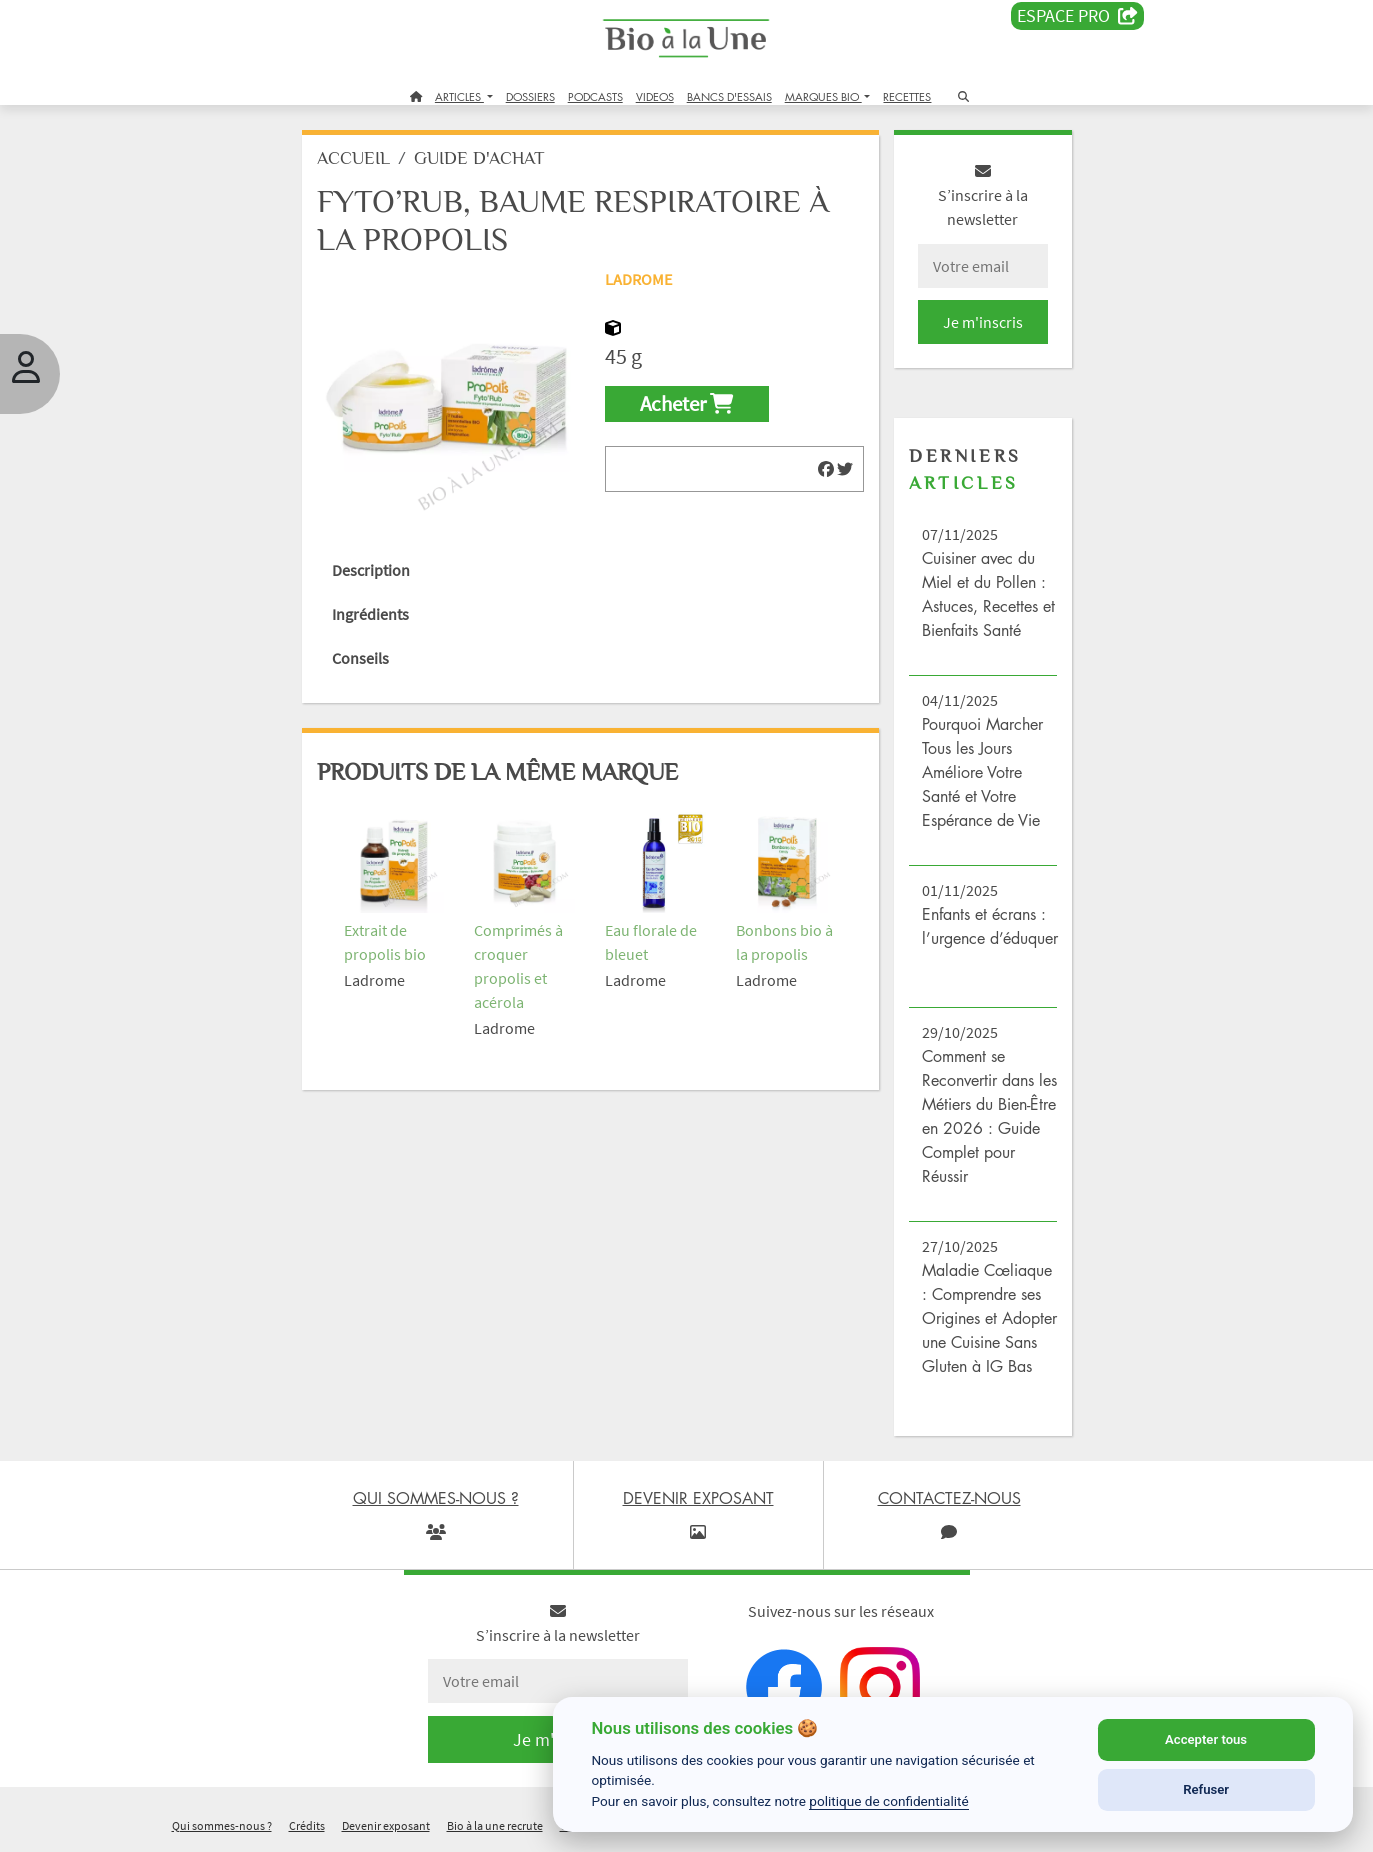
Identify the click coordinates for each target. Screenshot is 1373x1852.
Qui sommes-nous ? (222, 1825)
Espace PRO (1077, 16)
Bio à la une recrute (495, 1825)
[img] (826, 469)
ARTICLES (459, 96)
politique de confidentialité (889, 1801)
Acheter (686, 404)
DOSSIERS (530, 96)
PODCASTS (595, 96)
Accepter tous (1206, 1739)
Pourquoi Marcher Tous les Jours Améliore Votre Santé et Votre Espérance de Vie (982, 772)
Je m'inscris (983, 322)
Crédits (307, 1825)
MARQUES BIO (823, 96)
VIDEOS (655, 96)
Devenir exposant (386, 1825)
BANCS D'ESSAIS (729, 96)
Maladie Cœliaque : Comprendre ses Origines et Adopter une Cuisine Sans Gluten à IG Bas (989, 1318)
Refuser (1206, 1789)
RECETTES (907, 96)
